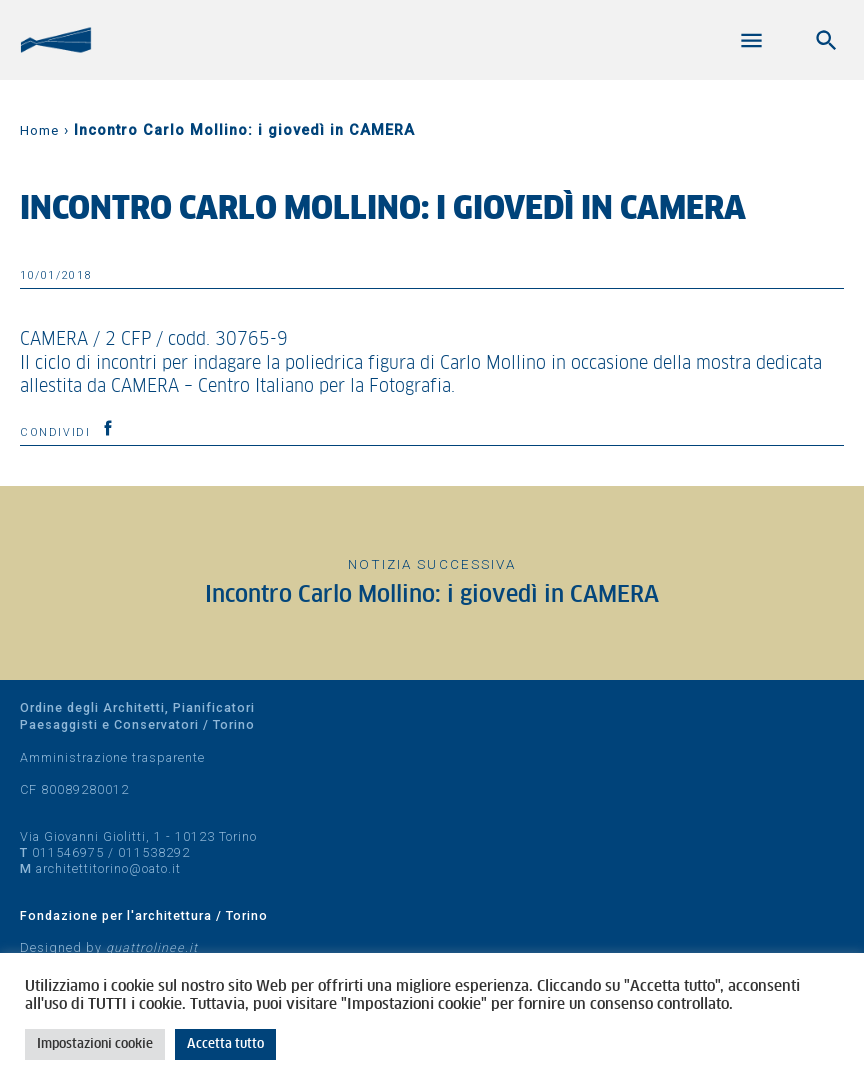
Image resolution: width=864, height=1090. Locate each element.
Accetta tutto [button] (225, 1044)
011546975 (68, 852)
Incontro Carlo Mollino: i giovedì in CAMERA (432, 595)
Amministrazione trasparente (112, 757)
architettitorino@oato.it (108, 868)
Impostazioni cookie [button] (95, 1044)
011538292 (154, 852)
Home (39, 130)
